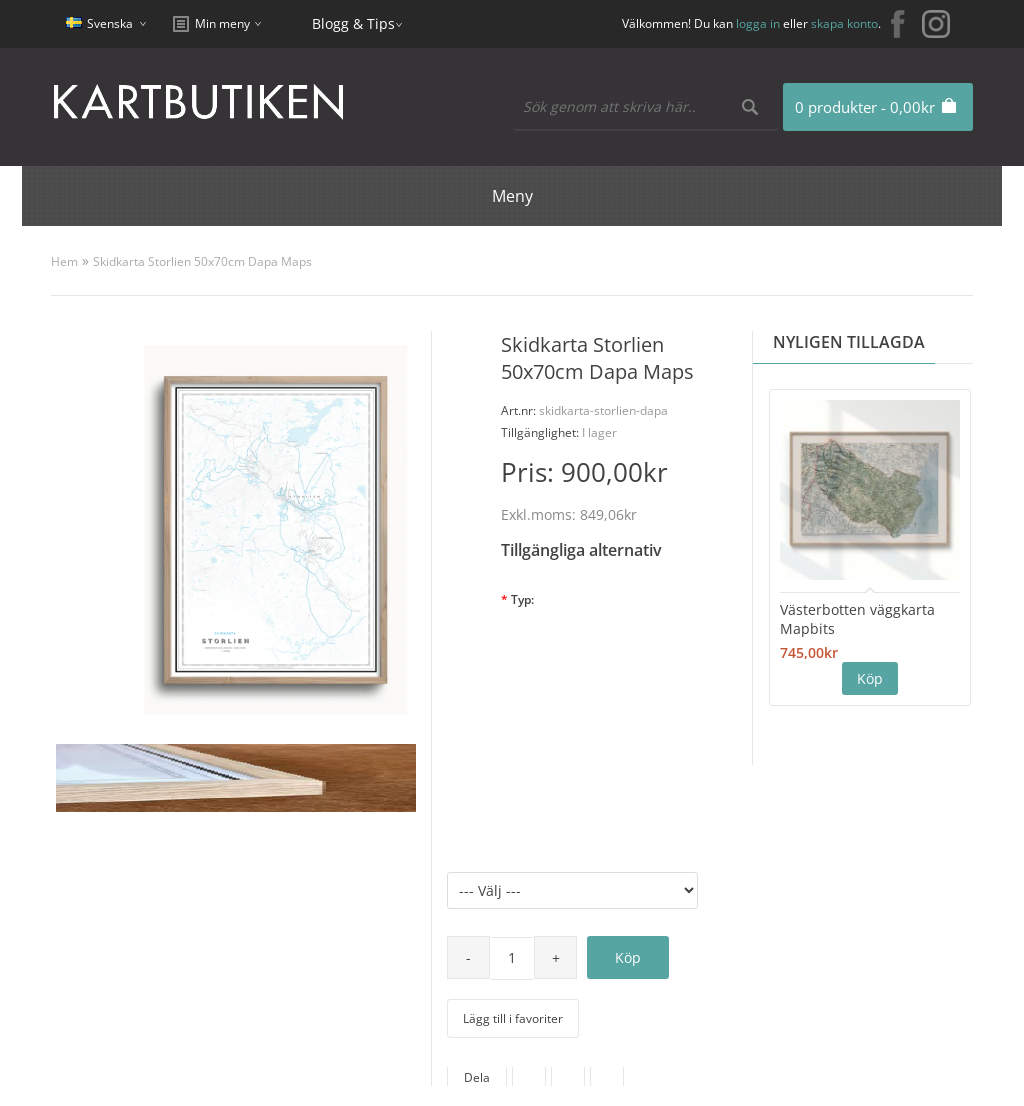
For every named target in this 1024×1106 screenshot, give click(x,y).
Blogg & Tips (353, 23)
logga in (758, 23)
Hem (64, 261)
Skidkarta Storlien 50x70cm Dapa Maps (202, 261)
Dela (477, 1077)
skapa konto (844, 23)
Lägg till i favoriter (513, 1018)
